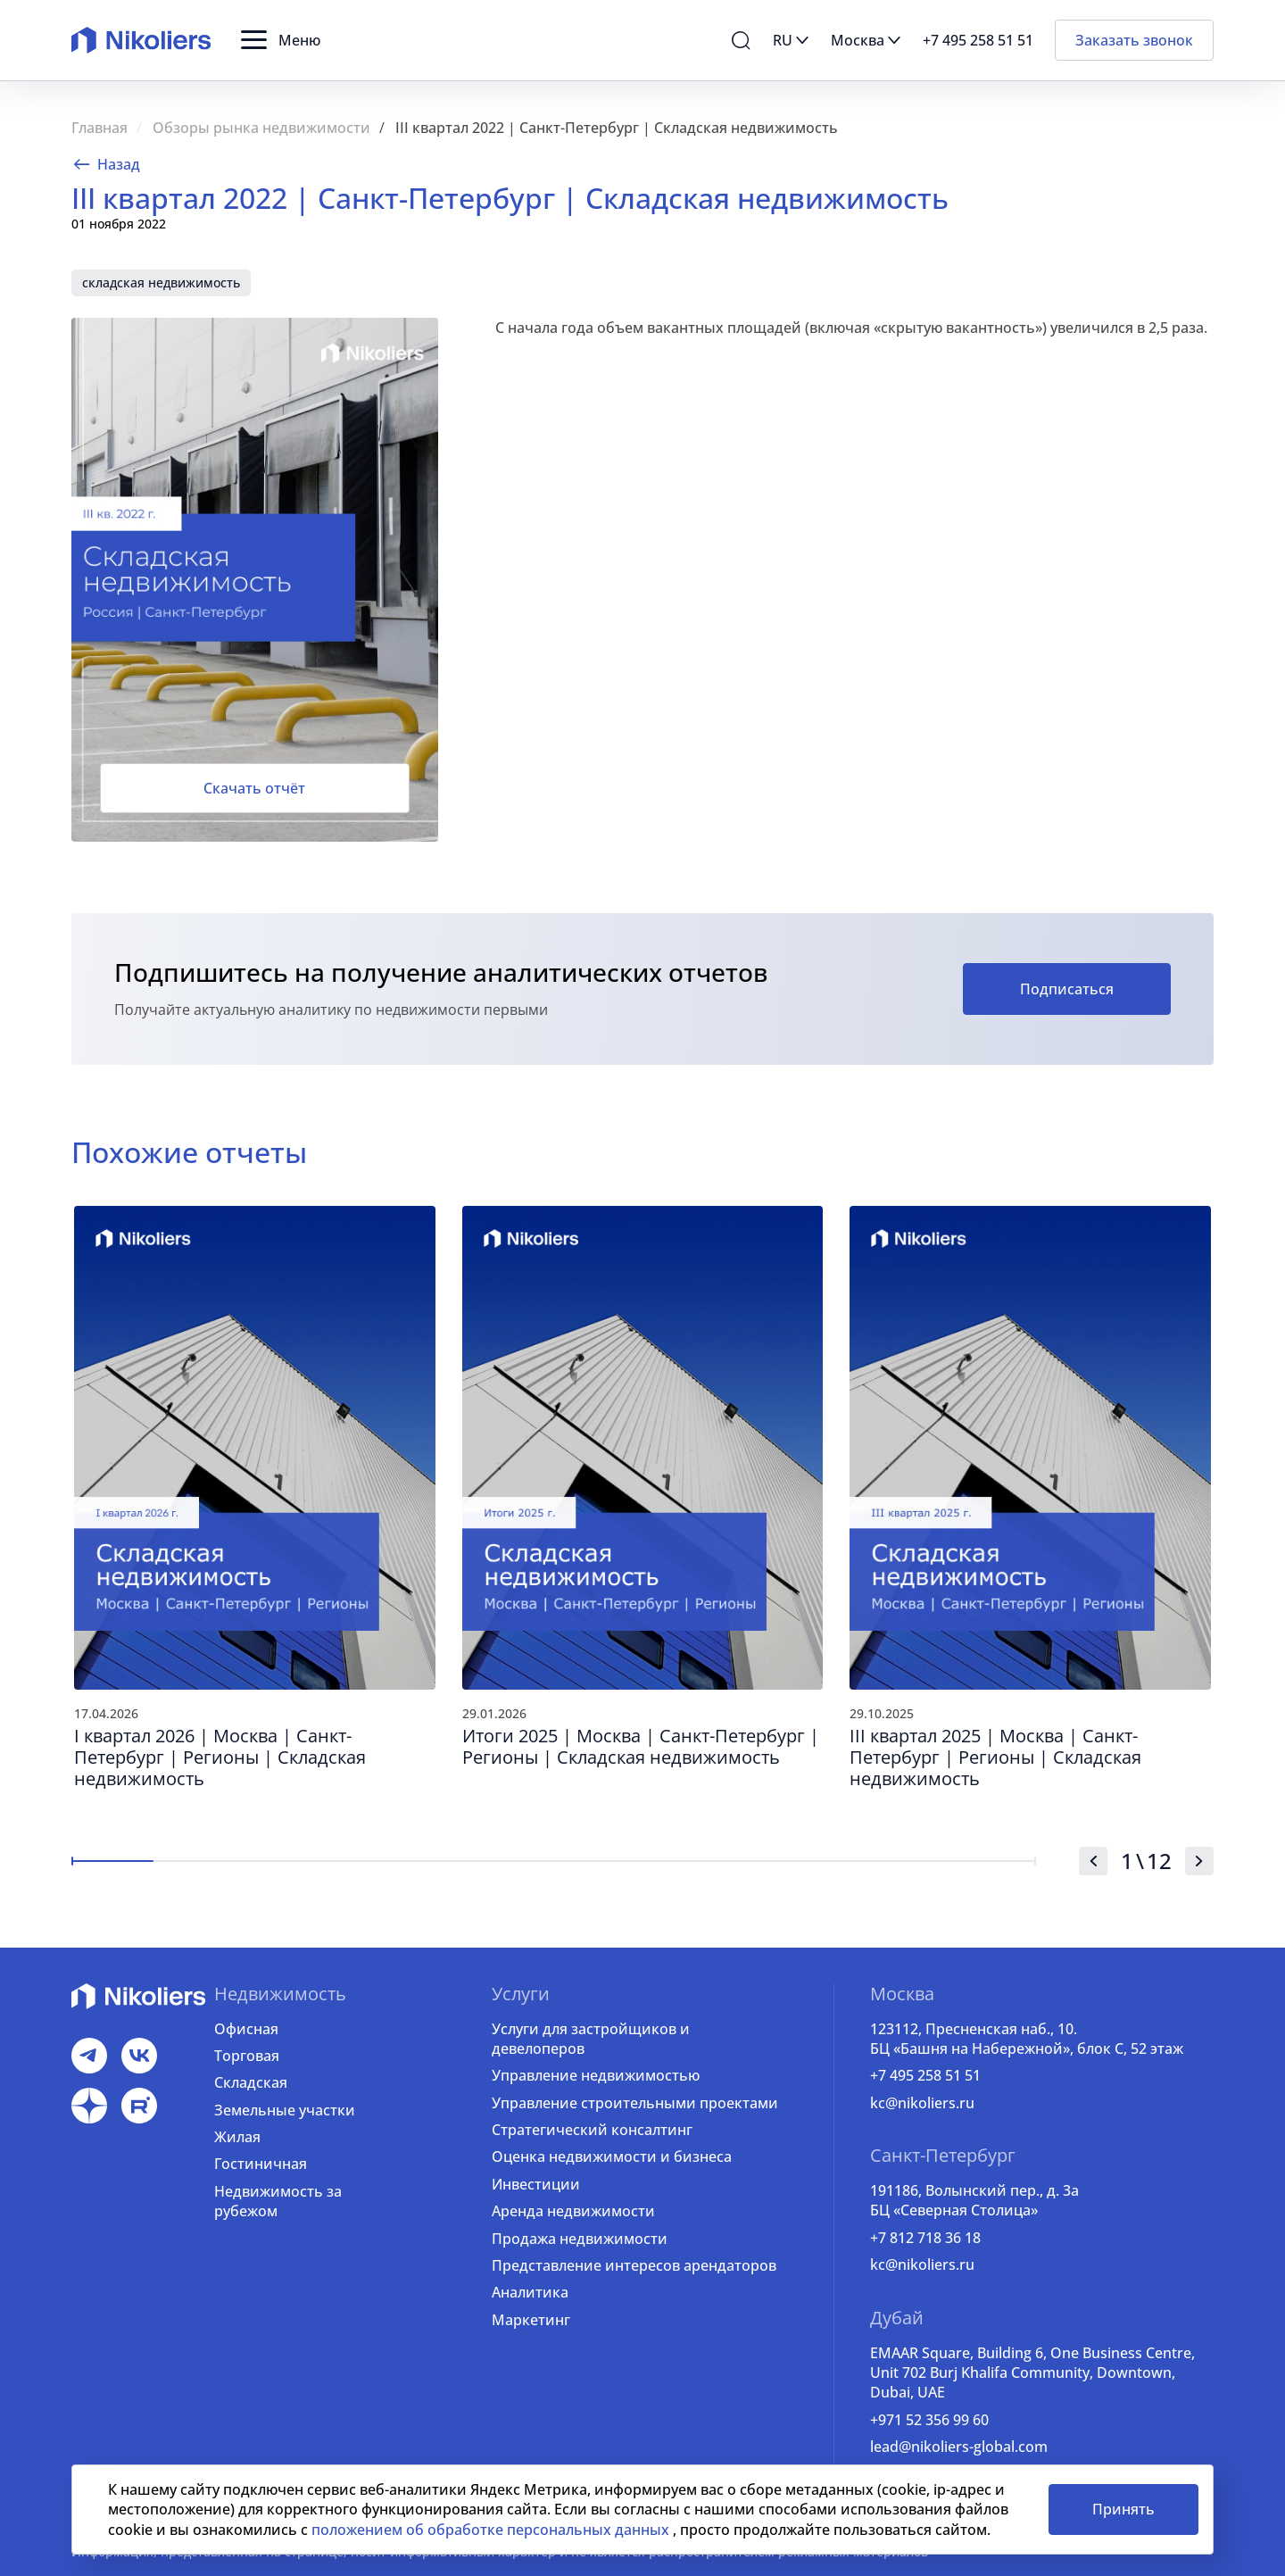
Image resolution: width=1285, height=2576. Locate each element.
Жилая (237, 2137)
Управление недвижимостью (596, 2075)
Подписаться (1067, 989)
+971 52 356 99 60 (929, 2420)
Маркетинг (531, 2320)
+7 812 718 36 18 (925, 2238)
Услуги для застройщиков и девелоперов (591, 2038)
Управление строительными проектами (635, 2103)
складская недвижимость (161, 282)
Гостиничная (260, 2163)
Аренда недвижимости (573, 2211)
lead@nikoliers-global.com (959, 2446)
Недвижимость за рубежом (278, 2201)
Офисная (246, 2029)
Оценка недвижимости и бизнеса (612, 2156)
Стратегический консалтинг (592, 2130)
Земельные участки (284, 2110)
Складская (250, 2082)
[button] (280, 40)
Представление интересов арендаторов (634, 2265)
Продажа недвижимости (579, 2238)
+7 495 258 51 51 (925, 2075)
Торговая (246, 2055)
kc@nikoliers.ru (922, 2103)
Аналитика (530, 2292)
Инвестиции (536, 2184)
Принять (1123, 2509)
